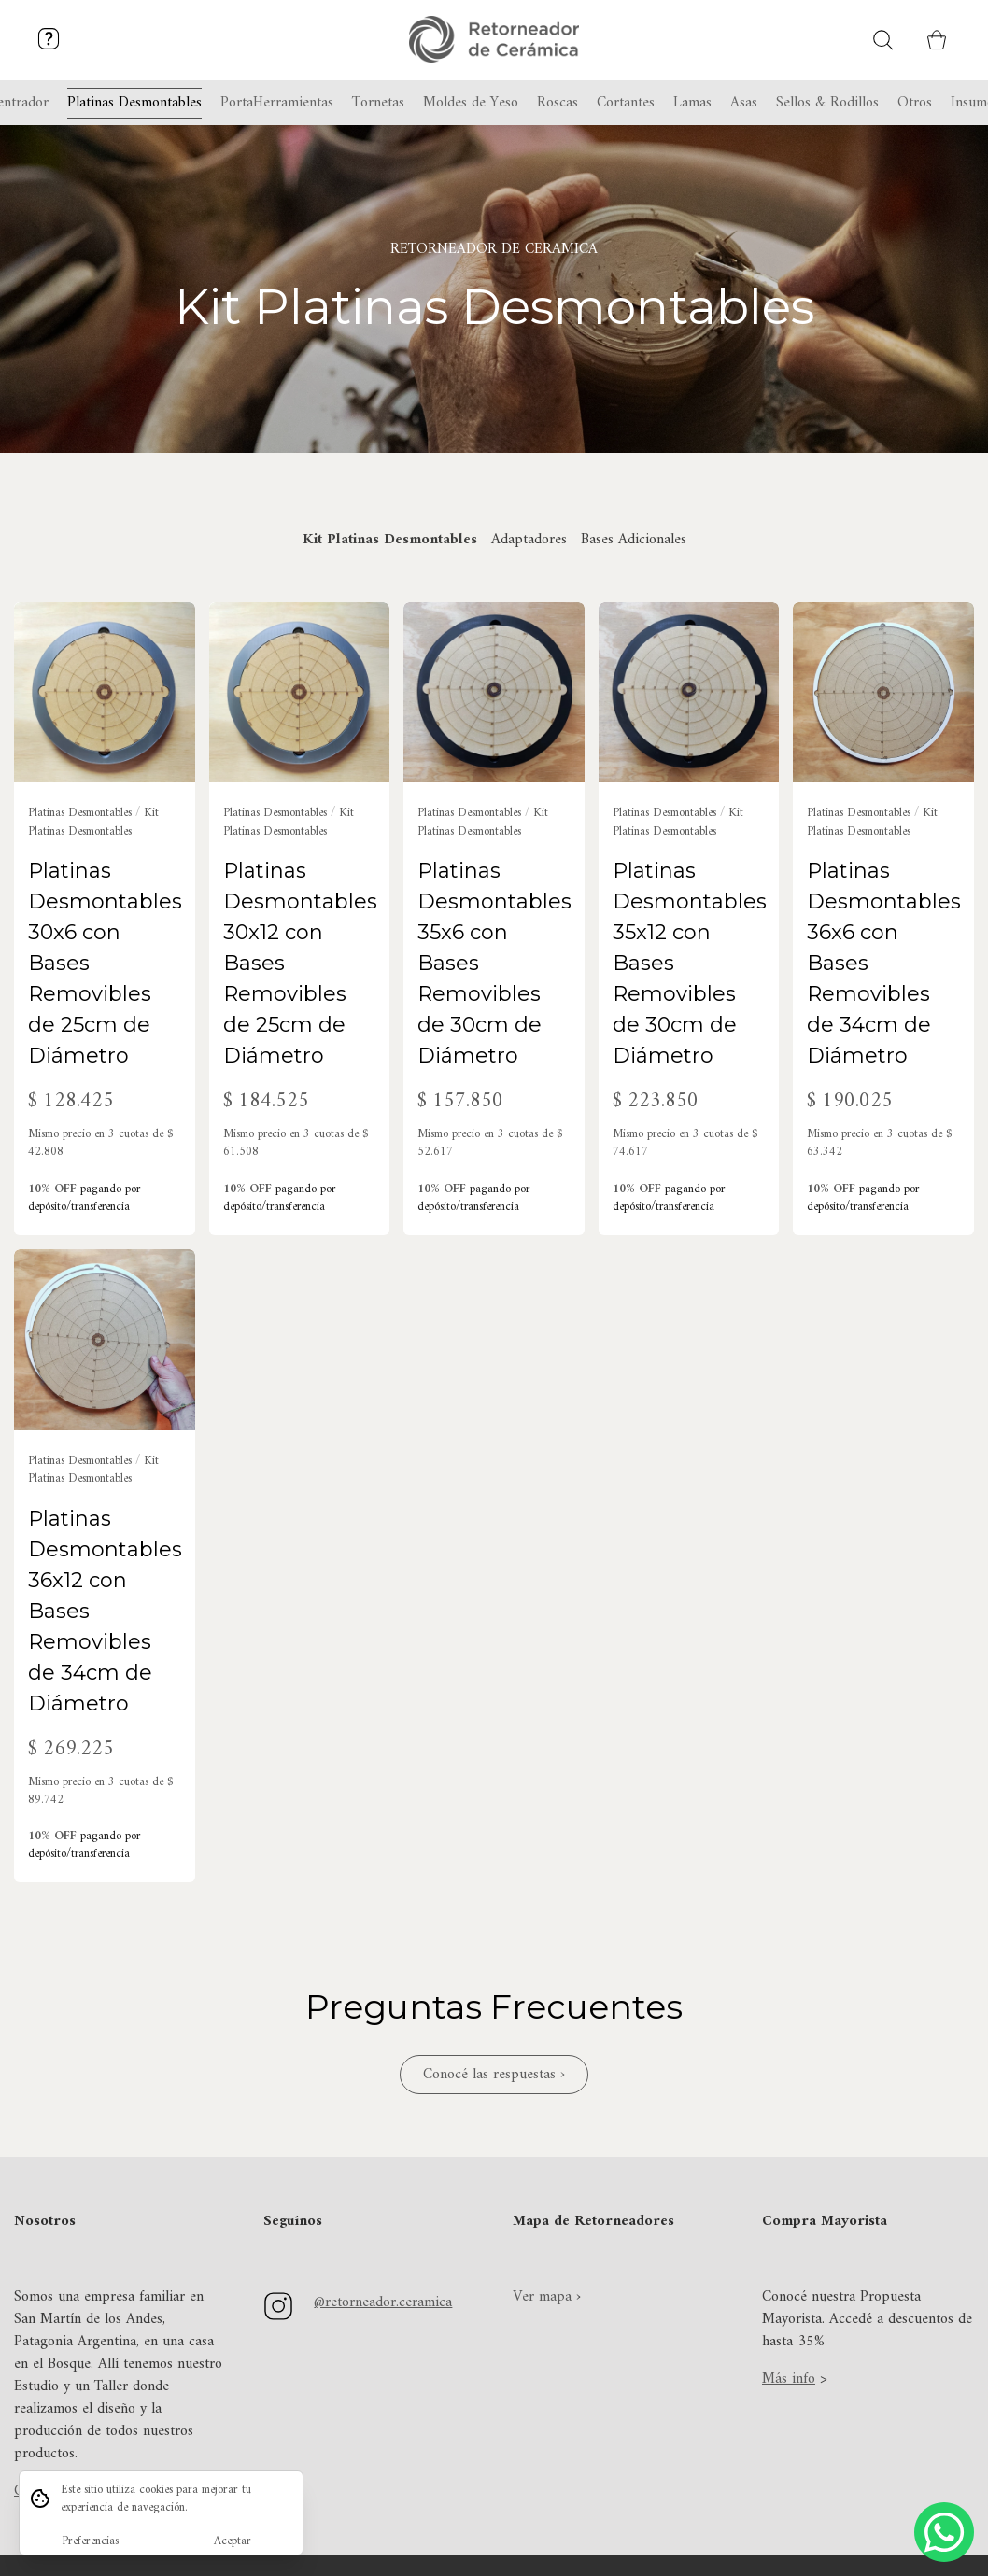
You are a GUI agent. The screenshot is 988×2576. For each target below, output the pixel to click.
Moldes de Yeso (470, 103)
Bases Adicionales (633, 540)
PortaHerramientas (276, 103)
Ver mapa (542, 2297)
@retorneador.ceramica (383, 2302)
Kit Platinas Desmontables (390, 540)
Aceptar (232, 2541)
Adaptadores (529, 540)
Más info (788, 2379)
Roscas (557, 103)
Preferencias (90, 2541)
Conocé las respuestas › (494, 2075)
